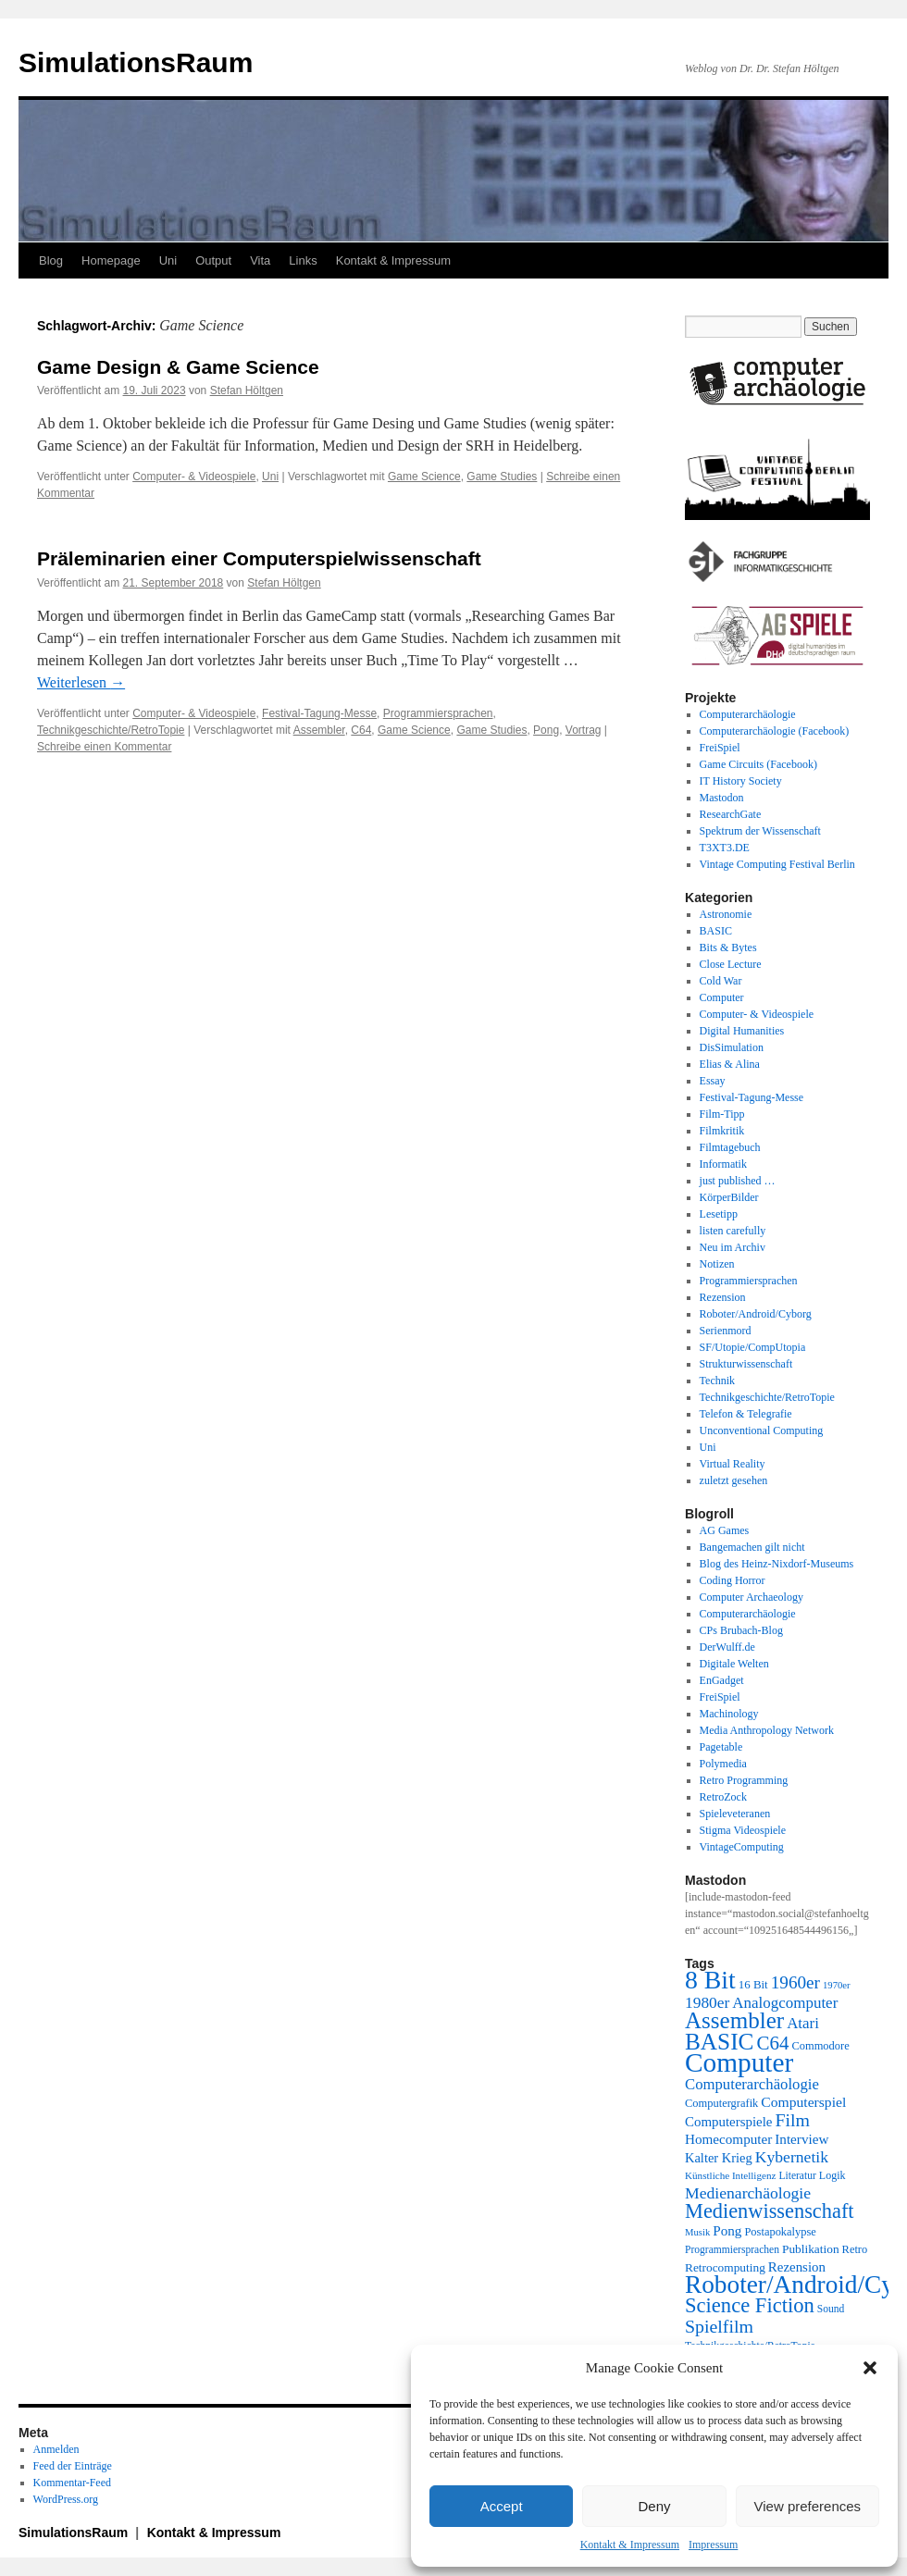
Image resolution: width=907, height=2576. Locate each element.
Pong (546, 730)
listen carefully (733, 1230)
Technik (717, 1380)
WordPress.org (65, 2499)
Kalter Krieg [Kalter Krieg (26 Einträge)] (718, 2157)
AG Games (725, 1530)
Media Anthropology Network (767, 1730)
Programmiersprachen (438, 713)
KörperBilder (729, 1197)
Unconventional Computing (762, 1430)
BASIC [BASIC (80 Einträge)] (719, 2041)
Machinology (729, 1713)
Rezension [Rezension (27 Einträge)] (797, 2267)
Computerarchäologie (748, 714)
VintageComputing (742, 1846)
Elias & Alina (730, 1064)
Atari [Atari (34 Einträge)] (803, 2023)
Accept (501, 2506)
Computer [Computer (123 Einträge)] (739, 2062)
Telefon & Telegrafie (746, 1413)
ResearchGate (731, 814)
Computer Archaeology (751, 1597)
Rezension (723, 1297)
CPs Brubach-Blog (741, 1630)
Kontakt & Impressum (629, 2544)
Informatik (723, 1164)
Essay (713, 1080)
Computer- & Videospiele (193, 476)
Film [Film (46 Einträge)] (793, 2120)
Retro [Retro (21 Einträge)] (855, 2249)
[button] (870, 2368)
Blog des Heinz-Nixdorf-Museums (777, 1563)
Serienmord (726, 1330)
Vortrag (583, 730)
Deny (654, 2506)
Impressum (713, 2544)
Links (303, 260)
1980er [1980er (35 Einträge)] (707, 2002)
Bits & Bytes (728, 947)
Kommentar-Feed (72, 2482)
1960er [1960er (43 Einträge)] (795, 1982)
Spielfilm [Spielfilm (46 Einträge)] (719, 2326)
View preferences (808, 2506)
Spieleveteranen (735, 1813)
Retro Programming (744, 1780)
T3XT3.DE (725, 847)
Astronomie (726, 914)
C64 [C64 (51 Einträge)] (772, 2043)
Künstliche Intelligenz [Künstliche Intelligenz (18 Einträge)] (730, 2175)
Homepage (111, 260)
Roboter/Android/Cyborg (756, 1313)
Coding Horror (732, 1580)
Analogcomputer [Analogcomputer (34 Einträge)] (785, 2003)
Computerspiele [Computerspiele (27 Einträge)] (729, 2121)
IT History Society (741, 780)
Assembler (319, 730)
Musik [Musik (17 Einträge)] (697, 2232)
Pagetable (721, 1746)
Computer (722, 997)
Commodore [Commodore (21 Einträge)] (820, 2045)
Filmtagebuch (730, 1147)
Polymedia (723, 1763)
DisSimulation (732, 1047)
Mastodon (722, 797)
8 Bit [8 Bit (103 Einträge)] (710, 1979)
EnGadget (722, 1680)
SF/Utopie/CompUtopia (753, 1347)
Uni (168, 260)
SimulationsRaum (136, 62)
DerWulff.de (727, 1647)
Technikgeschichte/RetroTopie (110, 730)
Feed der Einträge (72, 2465)
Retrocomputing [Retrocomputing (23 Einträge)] (725, 2267)
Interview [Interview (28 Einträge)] (801, 2139)
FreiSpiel (720, 747)
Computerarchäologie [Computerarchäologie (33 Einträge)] (752, 2084)
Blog (51, 260)
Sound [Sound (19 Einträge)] (831, 2309)
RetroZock (723, 1796)
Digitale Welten (734, 1663)
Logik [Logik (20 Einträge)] (832, 2175)
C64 (361, 730)
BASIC (716, 930)
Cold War (721, 980)
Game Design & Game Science (178, 367)
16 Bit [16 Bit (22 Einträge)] (753, 1984)
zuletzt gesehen (734, 1480)
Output (213, 260)
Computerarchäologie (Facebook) (775, 730)
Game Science (424, 476)
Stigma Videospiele (743, 1830)
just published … (738, 1180)
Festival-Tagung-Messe (319, 713)
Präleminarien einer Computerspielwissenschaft (259, 558)
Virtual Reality (732, 1463)
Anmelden (56, 2449)
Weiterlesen (81, 682)
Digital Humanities (742, 1030)
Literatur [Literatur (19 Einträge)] (796, 2176)
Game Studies (501, 476)
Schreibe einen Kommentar (104, 746)
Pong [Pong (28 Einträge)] (727, 2230)
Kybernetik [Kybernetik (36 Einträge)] (791, 2157)
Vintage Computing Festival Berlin (777, 864)
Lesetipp (719, 1214)
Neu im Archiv (732, 1247)
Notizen (717, 1263)
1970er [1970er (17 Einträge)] (837, 1985)
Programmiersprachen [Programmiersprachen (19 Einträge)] (732, 2250)
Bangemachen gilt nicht (752, 1547)
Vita (260, 260)
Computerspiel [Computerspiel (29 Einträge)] (803, 2102)
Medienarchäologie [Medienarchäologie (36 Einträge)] (748, 2193)
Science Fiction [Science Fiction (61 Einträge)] (749, 2305)
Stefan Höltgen (246, 390)
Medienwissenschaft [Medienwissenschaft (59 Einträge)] (769, 2211)
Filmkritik (722, 1130)
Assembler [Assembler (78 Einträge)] (734, 2020)
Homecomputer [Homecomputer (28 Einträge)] (728, 2139)
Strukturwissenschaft (746, 1363)
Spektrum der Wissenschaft (760, 830)
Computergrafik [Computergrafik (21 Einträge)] (721, 2103)
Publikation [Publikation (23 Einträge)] (810, 2249)
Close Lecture (731, 964)
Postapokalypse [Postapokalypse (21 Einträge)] (779, 2231)
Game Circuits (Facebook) (758, 764)
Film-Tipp (722, 1114)
